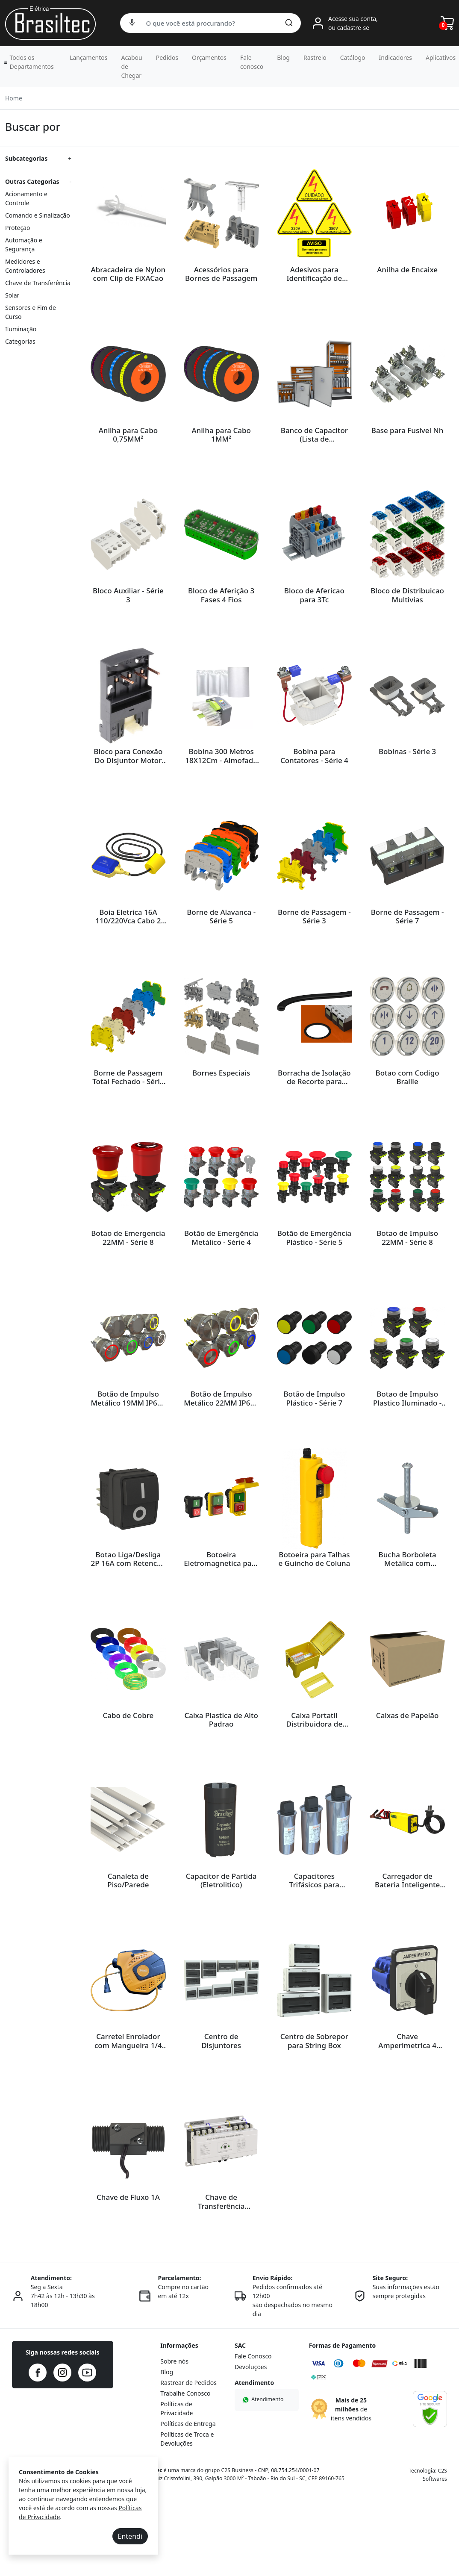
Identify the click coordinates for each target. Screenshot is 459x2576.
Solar (12, 295)
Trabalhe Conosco (185, 2472)
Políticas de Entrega (187, 2503)
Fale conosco (251, 62)
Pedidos (167, 57)
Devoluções (251, 2446)
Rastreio (315, 57)
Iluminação (20, 329)
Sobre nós (174, 2440)
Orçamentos (209, 57)
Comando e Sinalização (37, 215)
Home (13, 98)
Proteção (17, 228)
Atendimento (262, 2478)
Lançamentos (88, 57)
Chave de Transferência (38, 283)
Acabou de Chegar (131, 66)
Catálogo (352, 57)
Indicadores (395, 57)
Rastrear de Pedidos (188, 2462)
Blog (283, 57)
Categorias (20, 341)
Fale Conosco (253, 2435)
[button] (29, 62)
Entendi (130, 2536)
